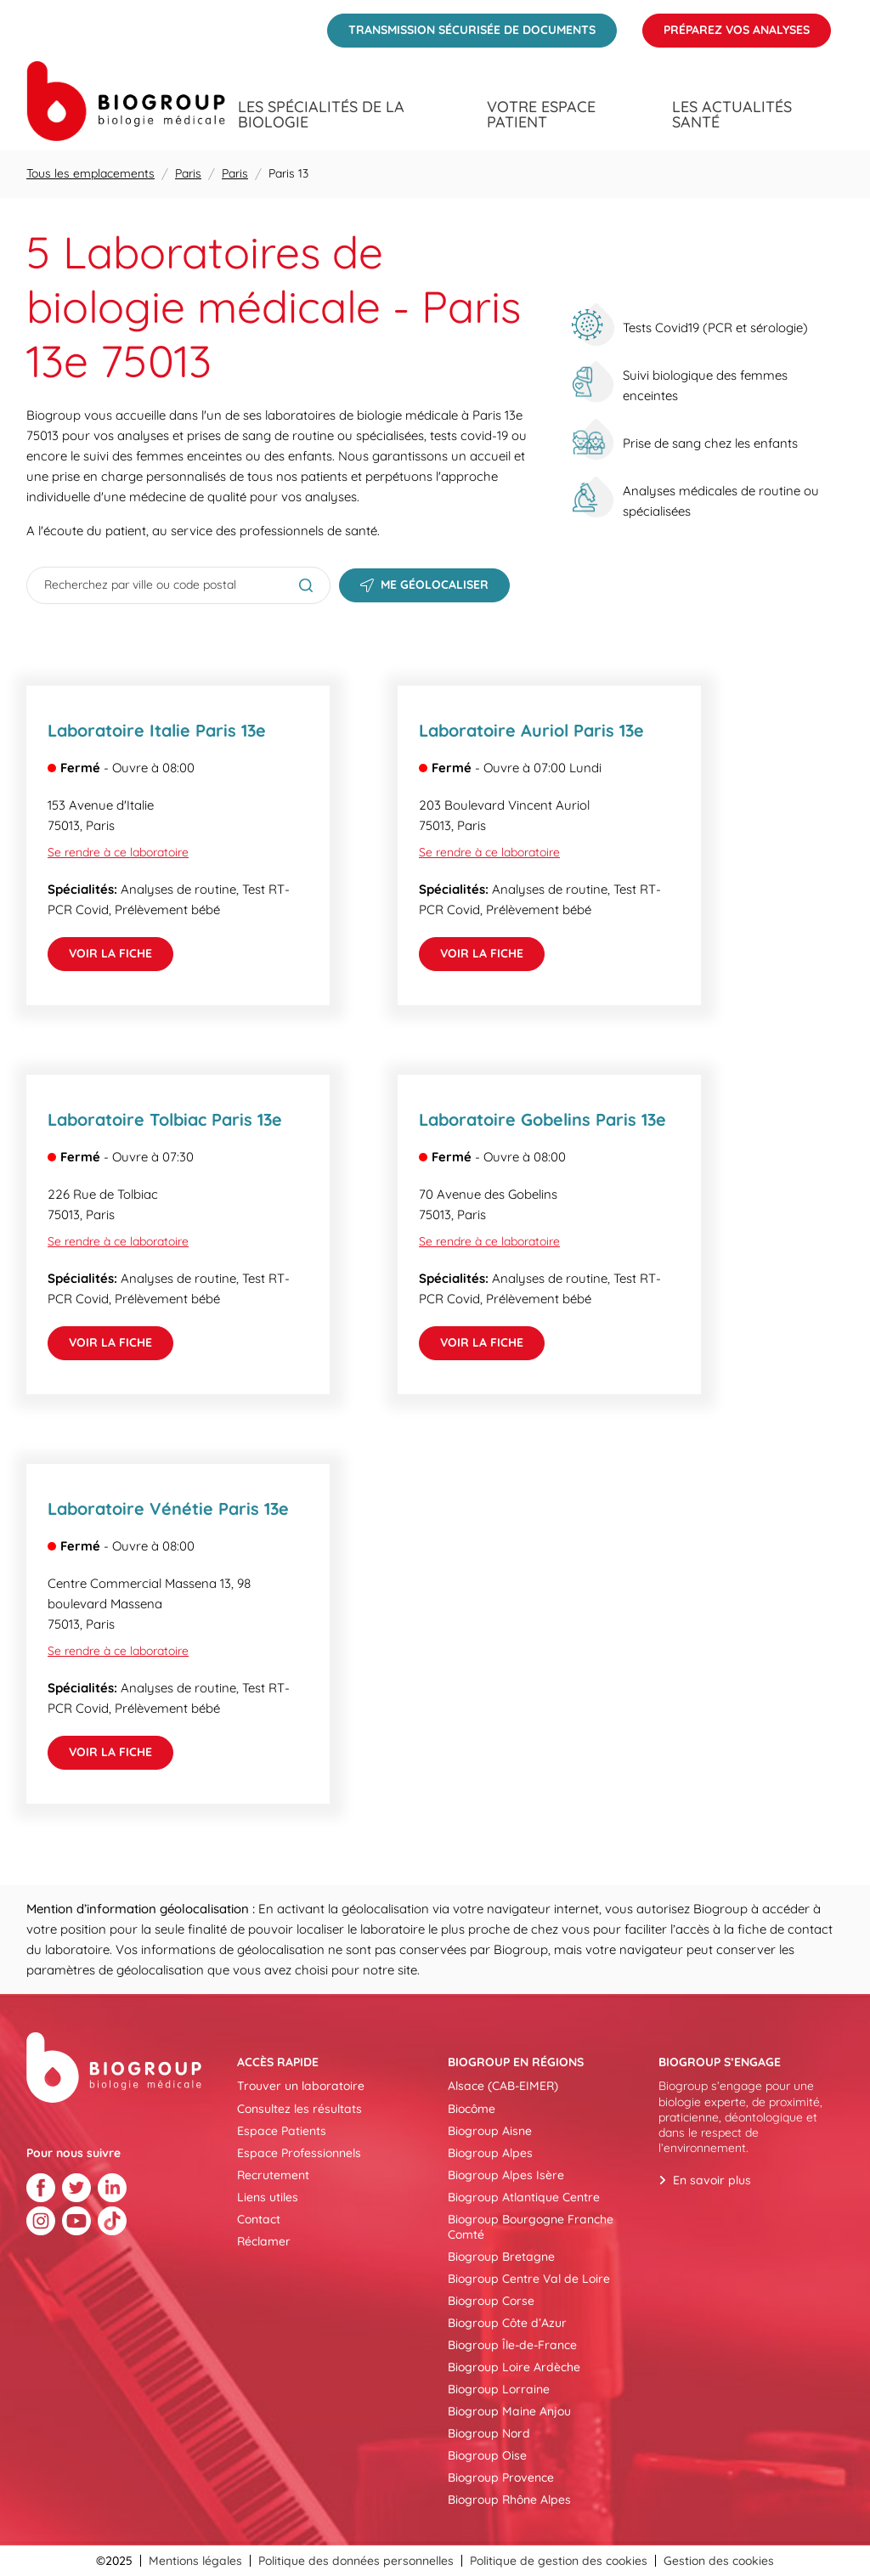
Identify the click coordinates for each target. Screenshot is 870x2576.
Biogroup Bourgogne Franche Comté (530, 2227)
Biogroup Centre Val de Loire (529, 2278)
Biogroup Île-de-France (512, 2345)
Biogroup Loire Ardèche (514, 2367)
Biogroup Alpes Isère (506, 2175)
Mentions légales (195, 2560)
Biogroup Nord (489, 2433)
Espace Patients (281, 2130)
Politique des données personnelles (356, 2560)
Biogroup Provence (501, 2477)
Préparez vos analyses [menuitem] (726, 25)
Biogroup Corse (491, 2300)
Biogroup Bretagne (501, 2256)
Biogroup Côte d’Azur (507, 2322)
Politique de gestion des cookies (558, 2560)
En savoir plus (712, 2180)
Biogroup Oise (487, 2455)
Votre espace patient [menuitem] (541, 114)
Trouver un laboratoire (300, 2085)
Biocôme (471, 2108)
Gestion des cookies (719, 2560)
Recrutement (273, 2175)
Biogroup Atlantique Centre (524, 2197)
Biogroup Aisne (490, 2130)
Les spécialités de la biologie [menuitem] (321, 114)
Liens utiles (267, 2197)
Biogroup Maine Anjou (509, 2411)
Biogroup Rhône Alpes (509, 2499)
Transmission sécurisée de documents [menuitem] (461, 25)
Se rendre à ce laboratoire (118, 852)
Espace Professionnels (299, 2153)
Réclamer (264, 2241)
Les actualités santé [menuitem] (732, 114)
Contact (258, 2219)
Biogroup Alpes (490, 2153)
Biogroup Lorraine (499, 2389)
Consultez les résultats (299, 2108)
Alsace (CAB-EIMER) (503, 2085)
